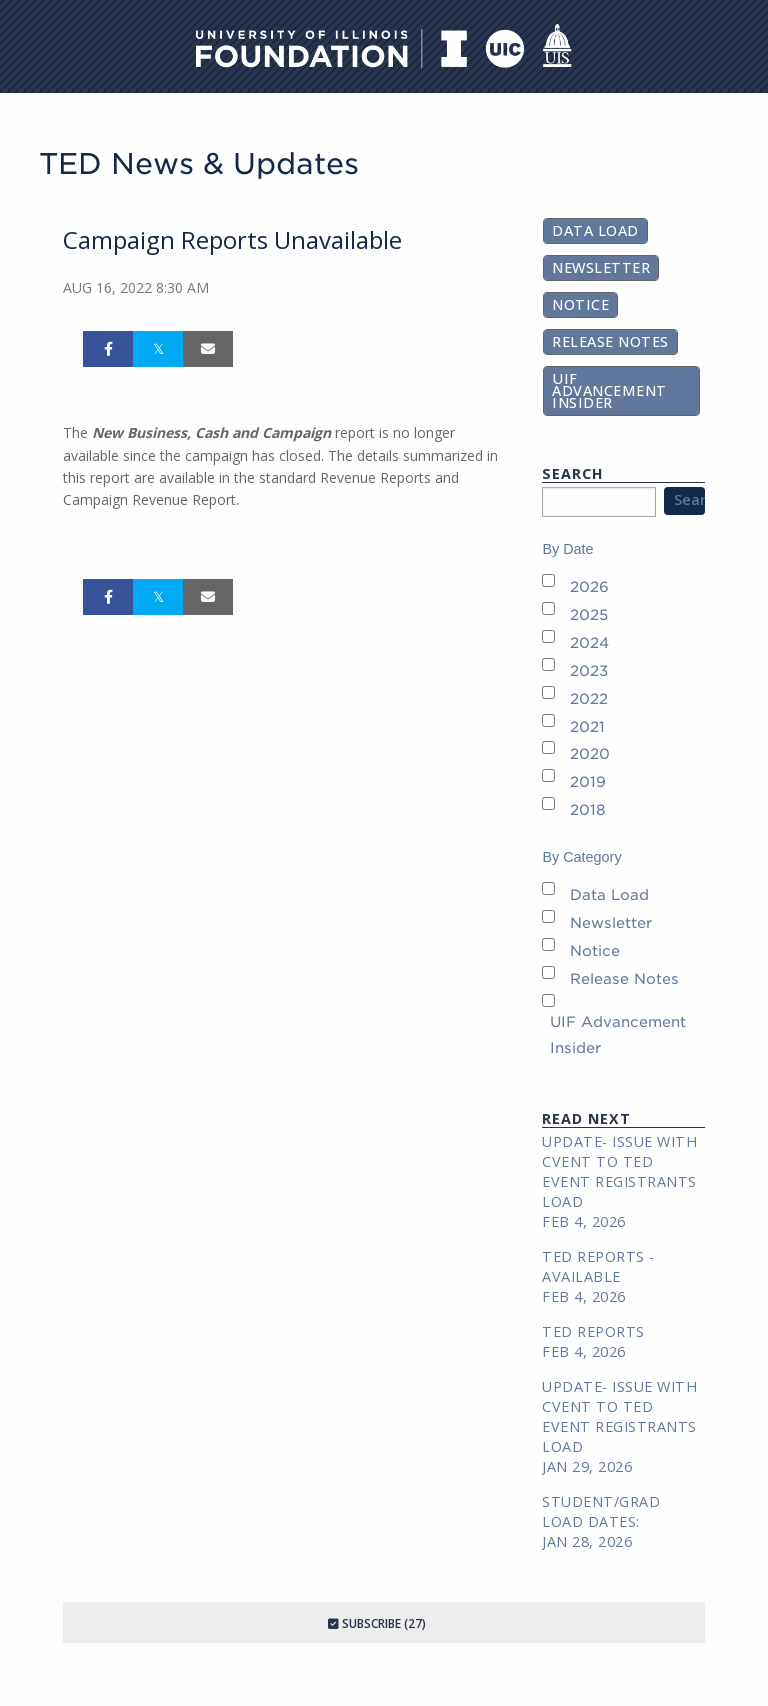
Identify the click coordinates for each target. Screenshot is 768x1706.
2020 (590, 753)
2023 (589, 670)
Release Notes (610, 341)
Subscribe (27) (377, 1623)
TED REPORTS (593, 1331)
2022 (589, 698)
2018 (588, 809)
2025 (589, 614)
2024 (589, 642)
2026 (589, 586)
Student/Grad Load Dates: (601, 1511)
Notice (580, 304)
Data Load (595, 230)
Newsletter (601, 267)
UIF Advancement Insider (609, 390)
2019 (588, 781)
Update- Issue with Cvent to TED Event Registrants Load (619, 1171)
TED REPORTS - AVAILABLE (598, 1266)
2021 (587, 726)
